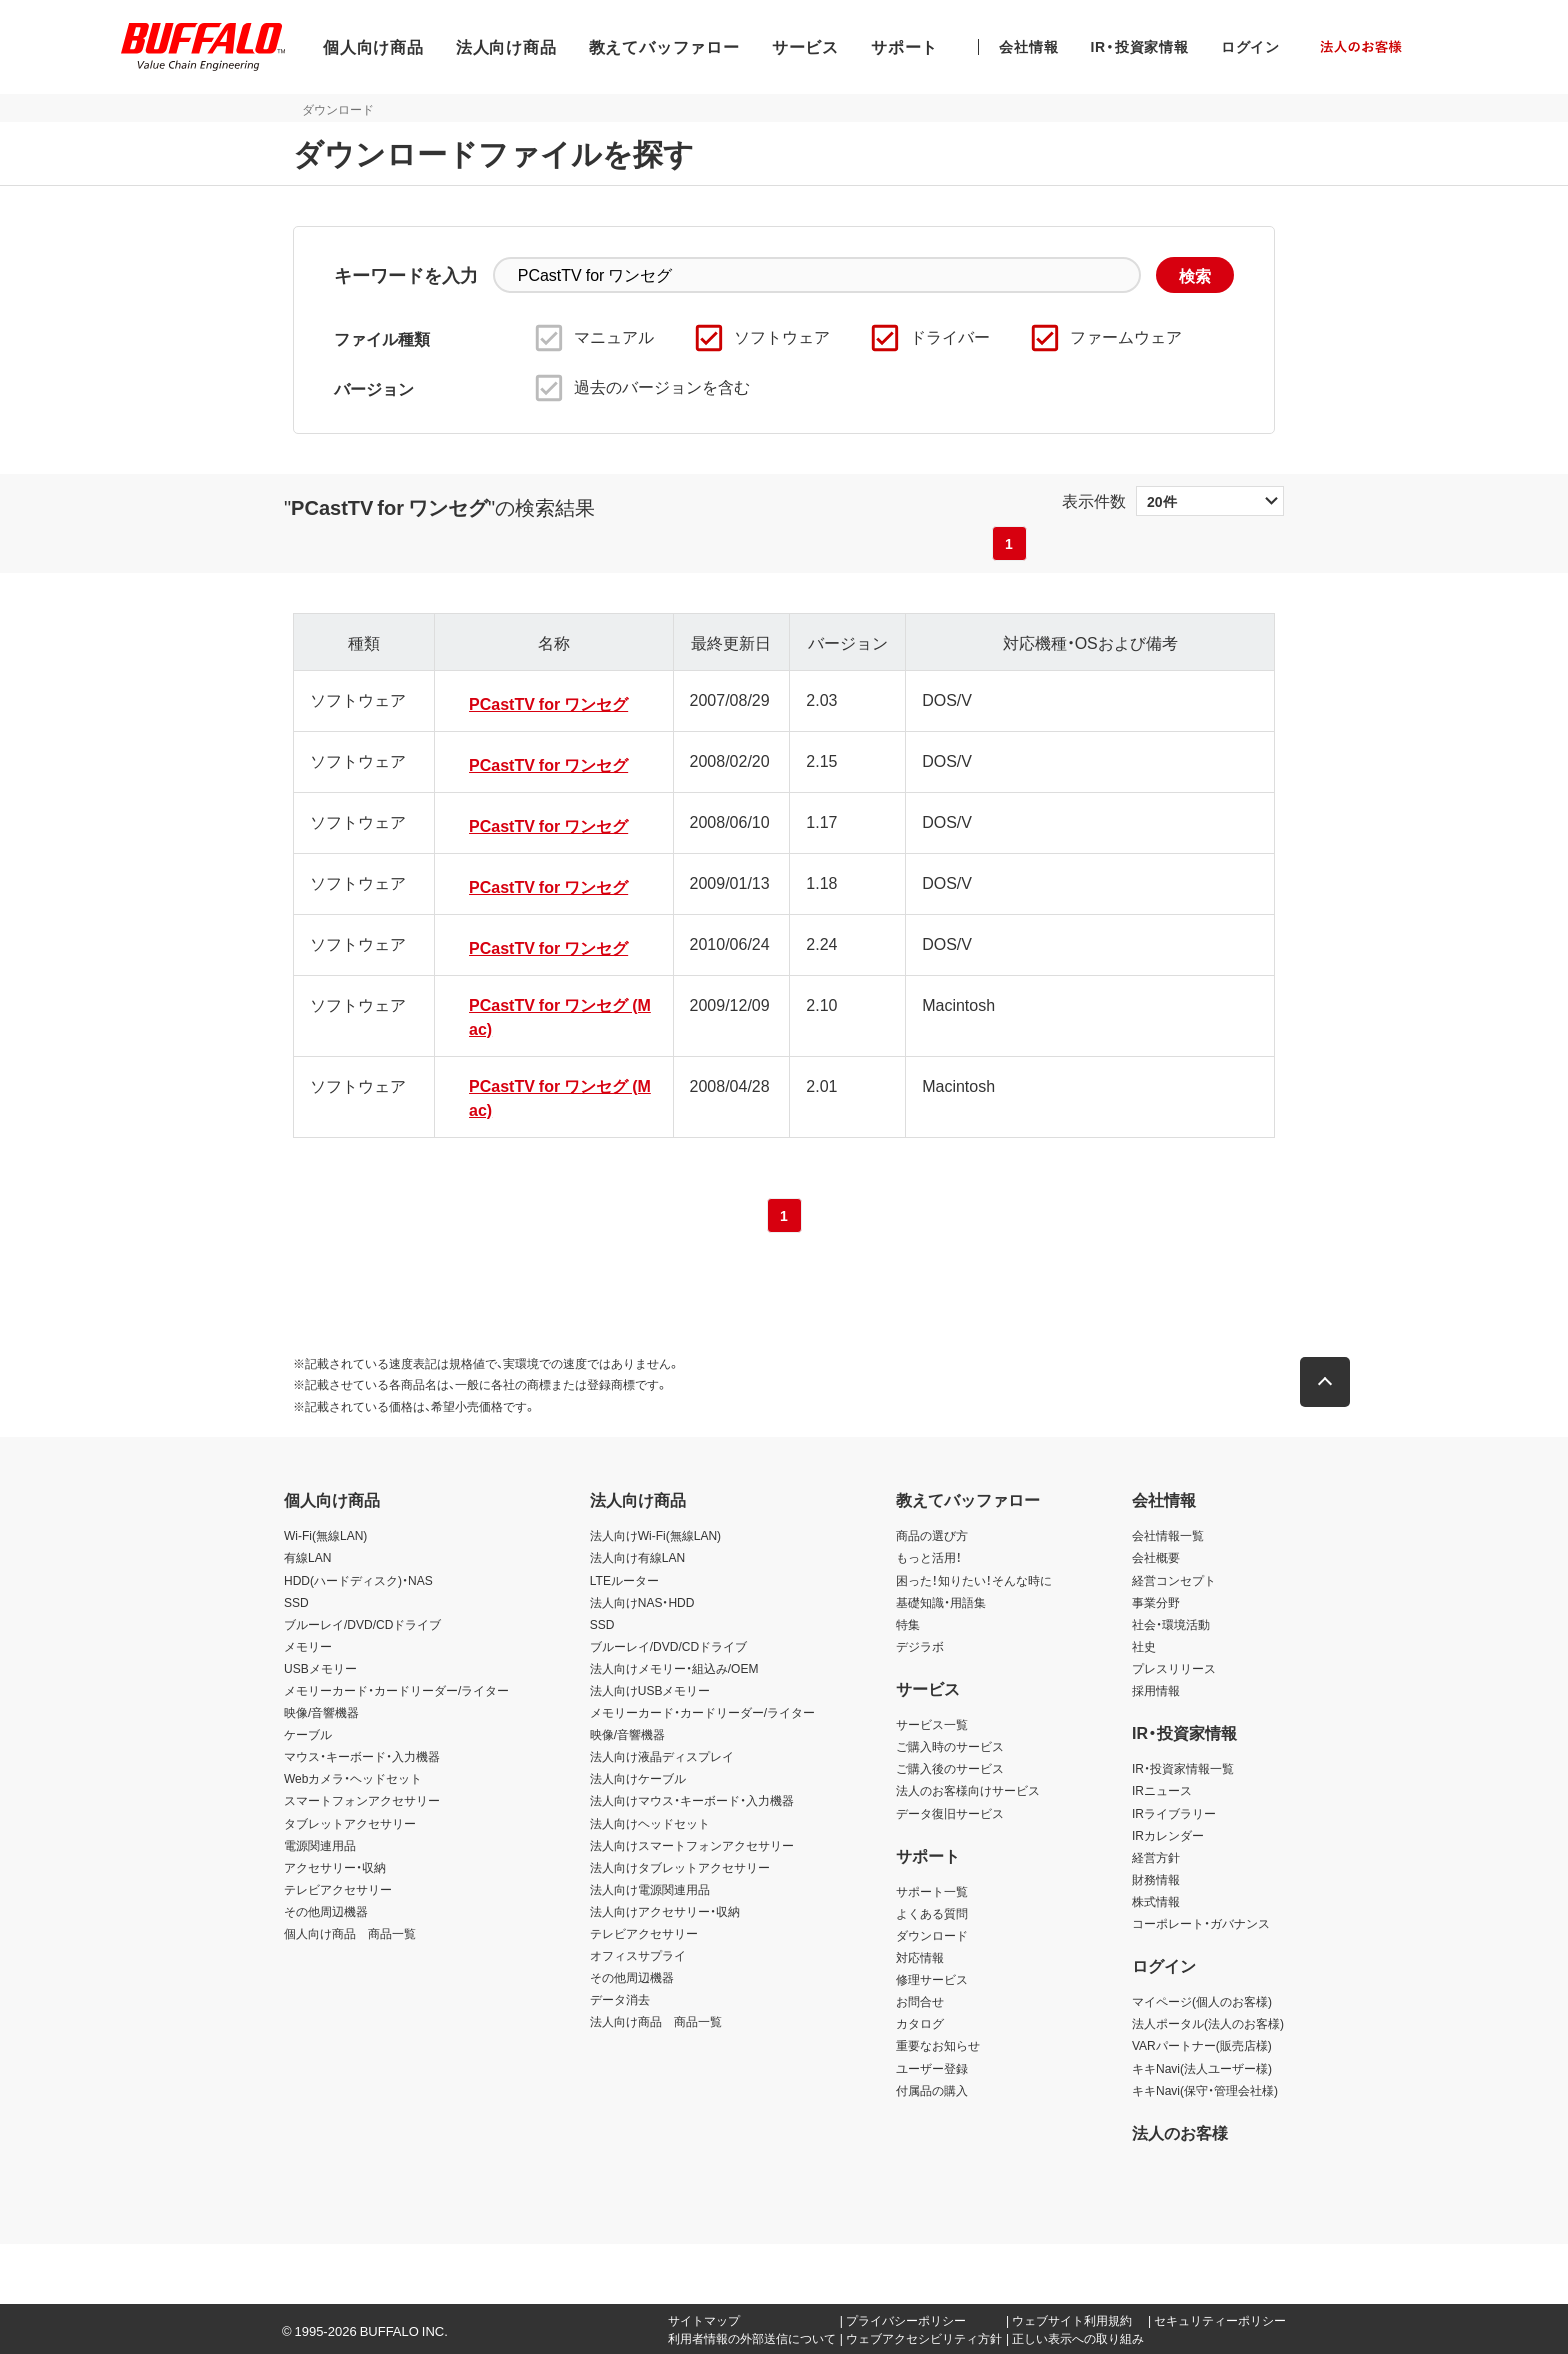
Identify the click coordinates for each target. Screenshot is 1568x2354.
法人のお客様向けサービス (968, 1790)
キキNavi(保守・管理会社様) (1205, 2090)
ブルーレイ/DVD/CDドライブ (362, 1624)
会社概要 (1156, 1557)
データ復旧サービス (950, 1813)
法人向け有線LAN (637, 1557)
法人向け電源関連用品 (650, 1889)
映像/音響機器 (321, 1712)
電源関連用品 (320, 1845)
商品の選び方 (932, 1535)
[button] (1334, 1382)
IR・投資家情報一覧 (1183, 1768)
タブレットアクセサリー (350, 1823)
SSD (296, 1602)
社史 (1144, 1646)
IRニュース (1162, 1790)
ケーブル (308, 1734)
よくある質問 (932, 1913)
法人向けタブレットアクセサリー (680, 1867)
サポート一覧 (932, 1891)
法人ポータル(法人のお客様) (1208, 2023)
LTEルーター (624, 1580)
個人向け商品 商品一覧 (350, 1933)
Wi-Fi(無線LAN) (325, 1535)
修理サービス (932, 1979)
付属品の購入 (932, 2090)
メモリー (308, 1646)
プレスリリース (1174, 1668)
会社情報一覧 (1168, 1535)
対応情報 (920, 1957)
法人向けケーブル (638, 1778)
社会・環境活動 (1171, 1624)
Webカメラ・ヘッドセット (353, 1778)
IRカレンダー (1168, 1835)
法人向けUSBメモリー (650, 1690)
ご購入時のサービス (950, 1746)
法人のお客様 (1180, 2132)
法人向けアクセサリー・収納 (665, 1911)
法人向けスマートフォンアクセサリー (692, 1845)
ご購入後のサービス (950, 1768)
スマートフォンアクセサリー (362, 1800)
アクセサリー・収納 (335, 1867)
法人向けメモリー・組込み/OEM (674, 1668)
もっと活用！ (929, 1557)
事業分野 (1156, 1602)
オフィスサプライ (638, 1955)
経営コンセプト (1174, 1580)
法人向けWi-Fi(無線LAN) (655, 1535)
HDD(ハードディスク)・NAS (358, 1580)
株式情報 (1156, 1901)
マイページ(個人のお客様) (1202, 2001)
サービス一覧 (932, 1724)
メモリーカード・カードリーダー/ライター (396, 1690)
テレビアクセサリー (338, 1889)
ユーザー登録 (932, 2068)
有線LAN (307, 1557)
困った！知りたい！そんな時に (974, 1580)
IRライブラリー (1174, 1813)
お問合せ (920, 2001)
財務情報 (1156, 1879)
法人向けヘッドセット (650, 1823)
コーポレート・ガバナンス (1201, 1923)
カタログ (920, 2023)
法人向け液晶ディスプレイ (662, 1756)
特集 (908, 1624)
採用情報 (1156, 1690)
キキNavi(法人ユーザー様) (1202, 2068)
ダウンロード (932, 1935)
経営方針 (1156, 1857)
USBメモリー (320, 1668)
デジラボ (920, 1646)
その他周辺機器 (326, 1911)
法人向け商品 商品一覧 (656, 2021)
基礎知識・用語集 (941, 1602)
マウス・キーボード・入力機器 (362, 1756)
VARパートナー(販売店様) (1202, 2045)
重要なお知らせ (938, 2045)
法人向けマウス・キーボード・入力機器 (692, 1800)
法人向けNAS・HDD (642, 1602)
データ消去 (620, 1999)
